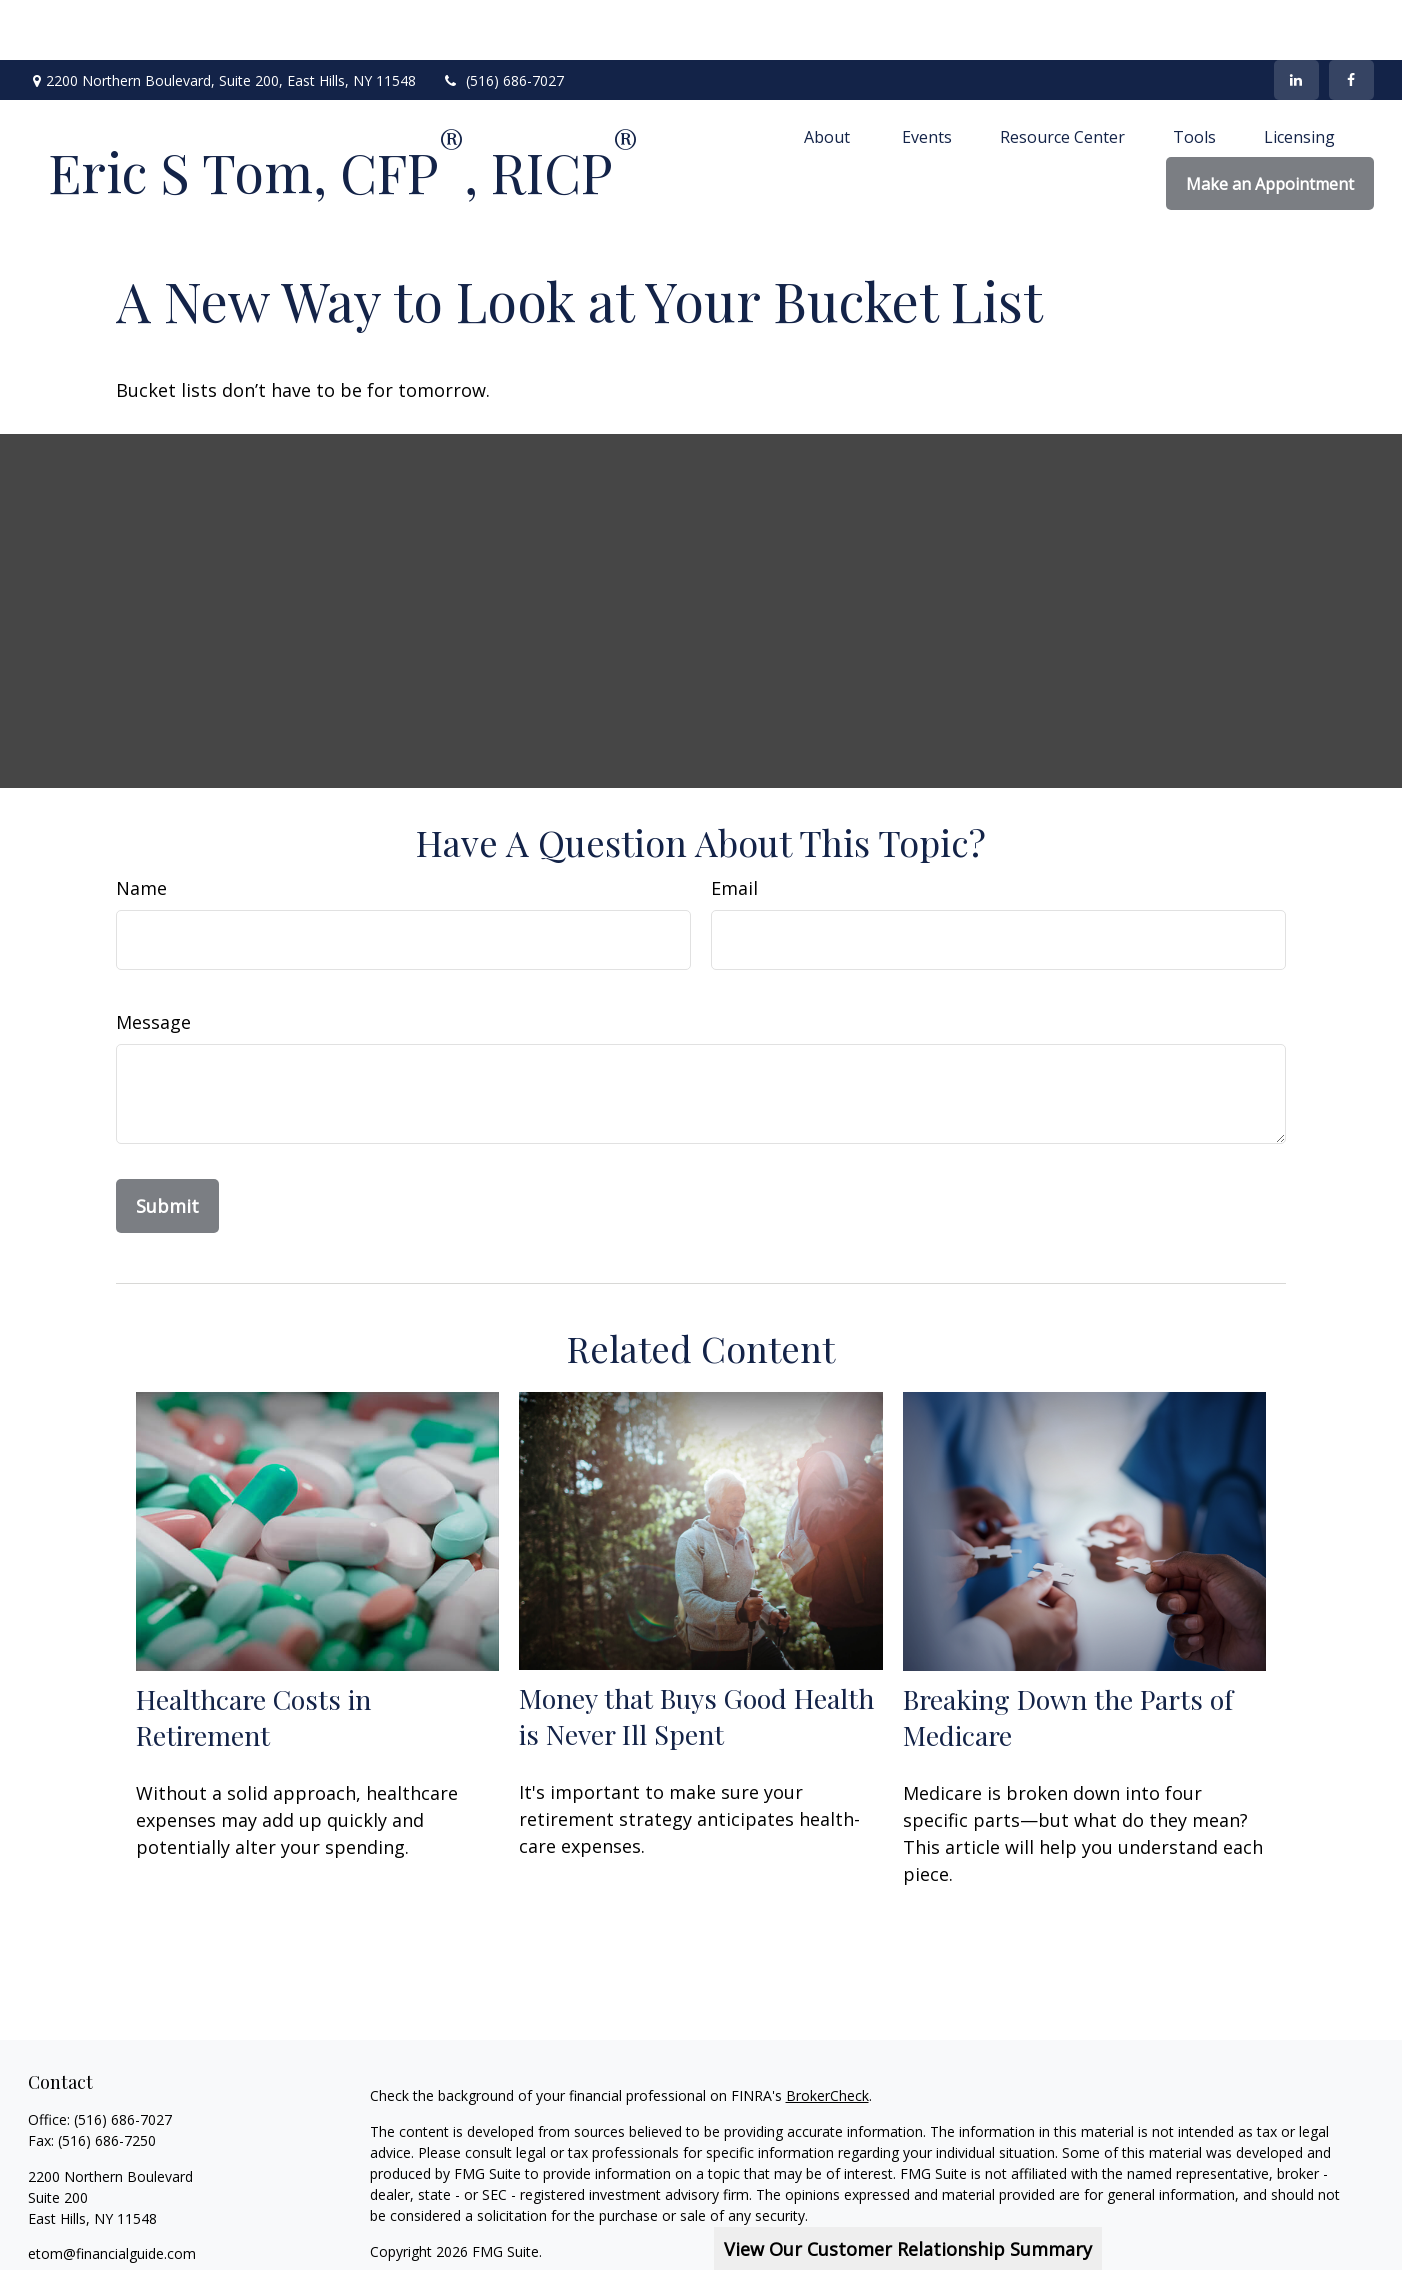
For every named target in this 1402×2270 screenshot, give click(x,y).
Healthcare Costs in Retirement (253, 1657)
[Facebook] (1351, 20)
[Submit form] (167, 1146)
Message (153, 962)
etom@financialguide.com (112, 2193)
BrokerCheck (827, 2035)
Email (734, 828)
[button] (829, 76)
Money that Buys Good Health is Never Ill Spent (696, 1656)
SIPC (1304, 2227)
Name (141, 828)
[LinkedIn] (1296, 20)
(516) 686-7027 (502, 20)
